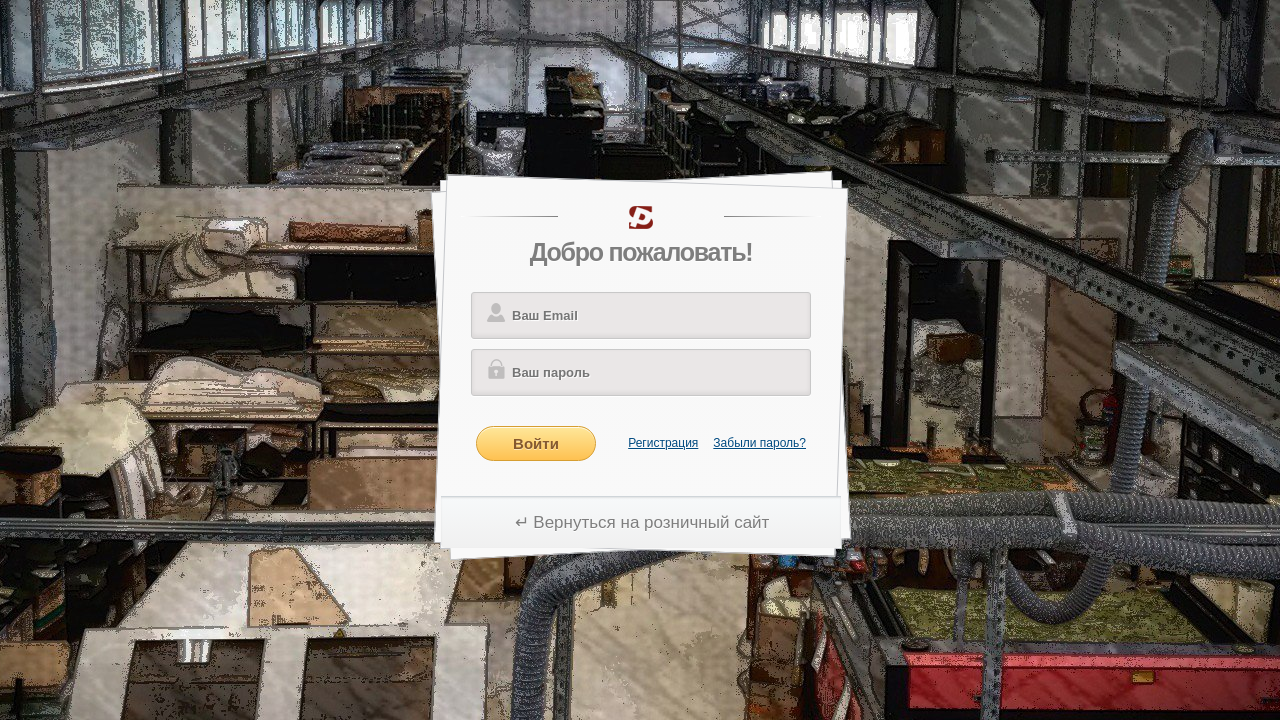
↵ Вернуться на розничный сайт (642, 522)
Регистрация (663, 443)
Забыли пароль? (759, 443)
